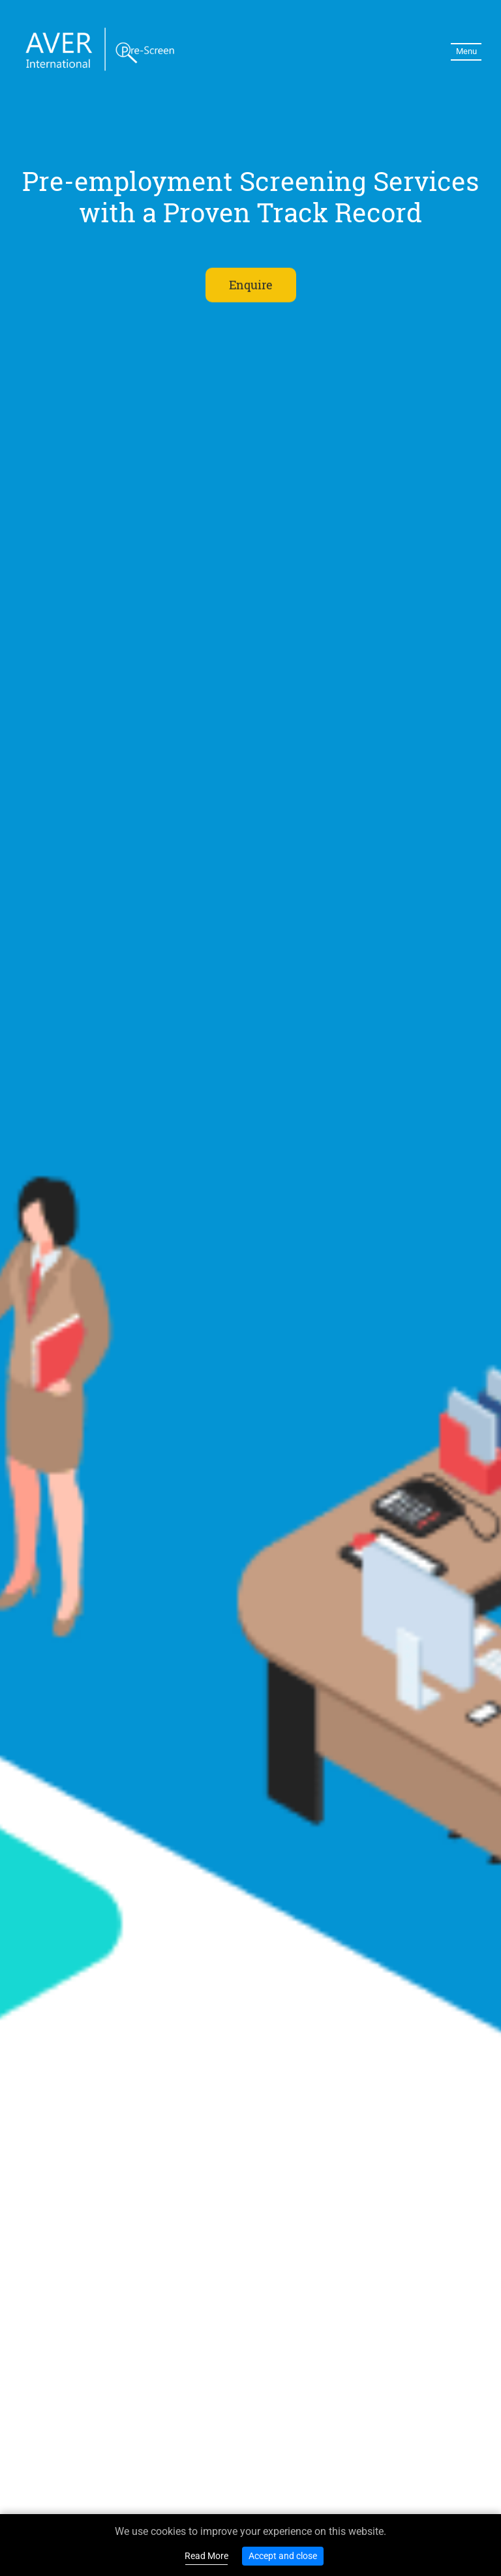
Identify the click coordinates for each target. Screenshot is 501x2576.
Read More (206, 2556)
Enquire (251, 285)
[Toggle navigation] (466, 52)
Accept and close (283, 2556)
